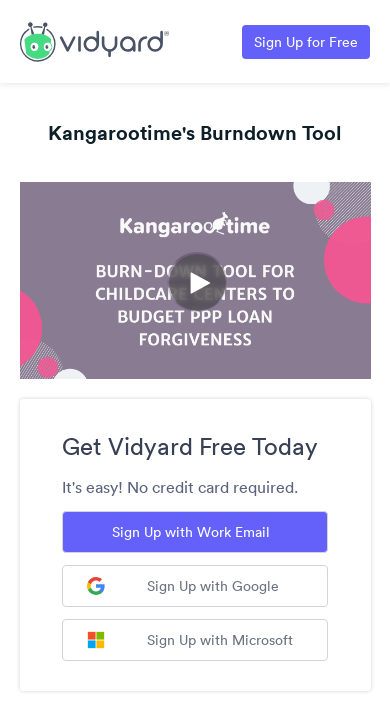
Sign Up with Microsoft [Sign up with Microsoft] (190, 640)
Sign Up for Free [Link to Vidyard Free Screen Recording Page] (306, 42)
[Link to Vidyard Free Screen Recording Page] (94, 40)
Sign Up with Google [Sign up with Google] (183, 586)
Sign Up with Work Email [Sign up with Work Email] (191, 532)
